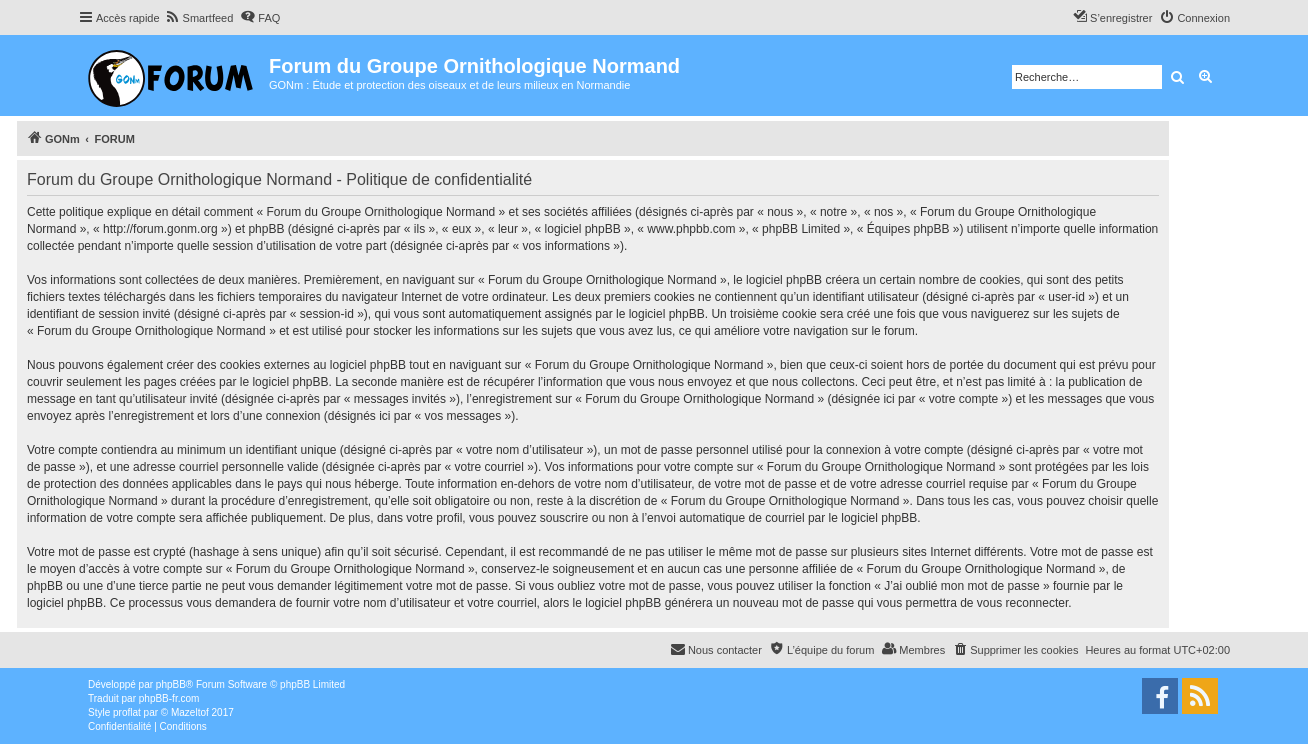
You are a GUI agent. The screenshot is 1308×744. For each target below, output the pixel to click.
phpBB (171, 684)
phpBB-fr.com (169, 698)
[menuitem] (199, 18)
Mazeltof (190, 712)
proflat (127, 712)
